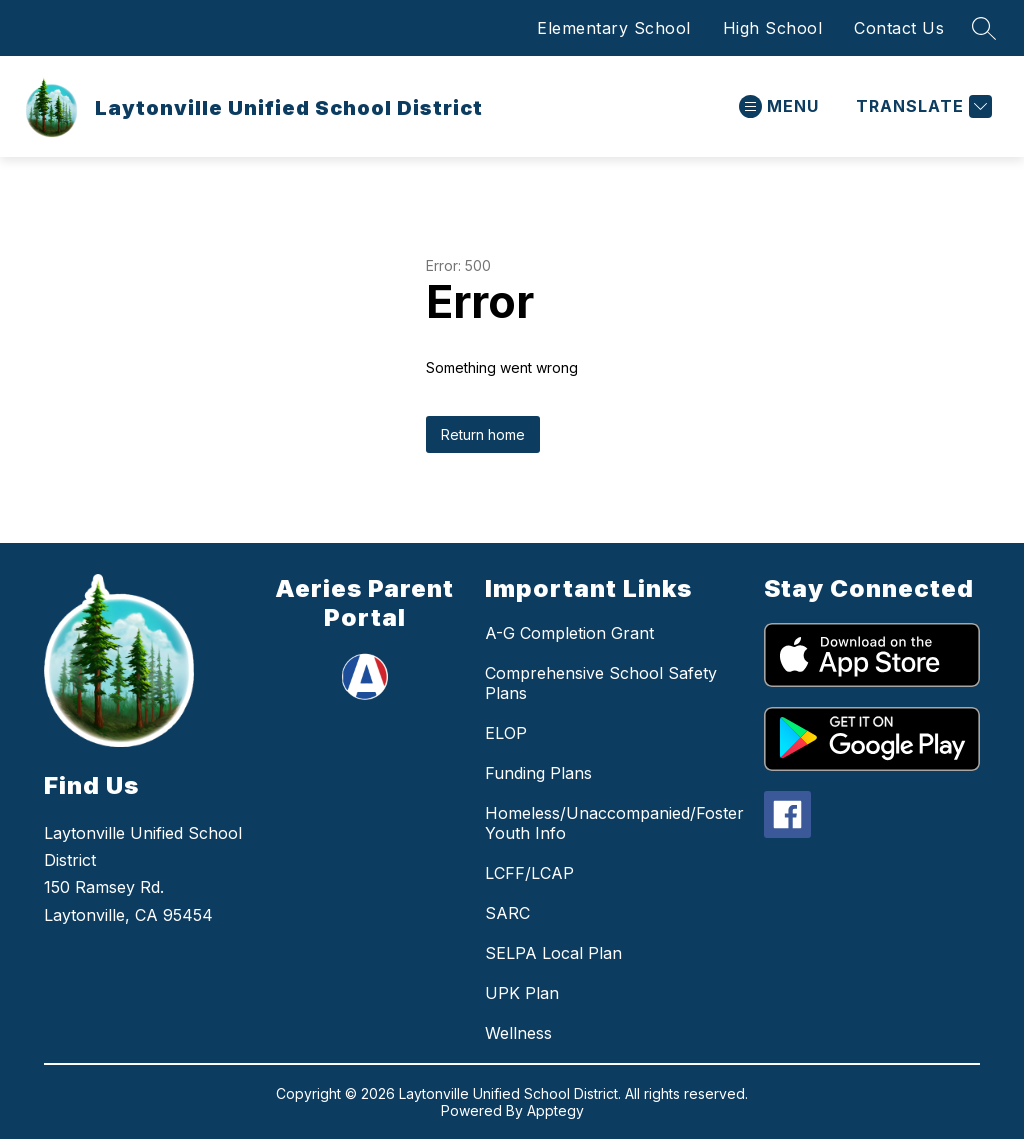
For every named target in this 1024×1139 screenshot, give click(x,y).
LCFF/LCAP (529, 873)
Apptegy (555, 1110)
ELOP (506, 733)
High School (773, 28)
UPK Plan (522, 993)
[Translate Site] (921, 106)
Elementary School (614, 28)
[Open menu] (779, 106)
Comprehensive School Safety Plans (601, 683)
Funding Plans (538, 773)
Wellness (518, 1033)
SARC (507, 913)
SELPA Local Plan (553, 953)
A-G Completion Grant (569, 633)
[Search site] (984, 28)
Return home (483, 434)
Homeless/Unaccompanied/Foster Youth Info (614, 823)
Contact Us (899, 28)
